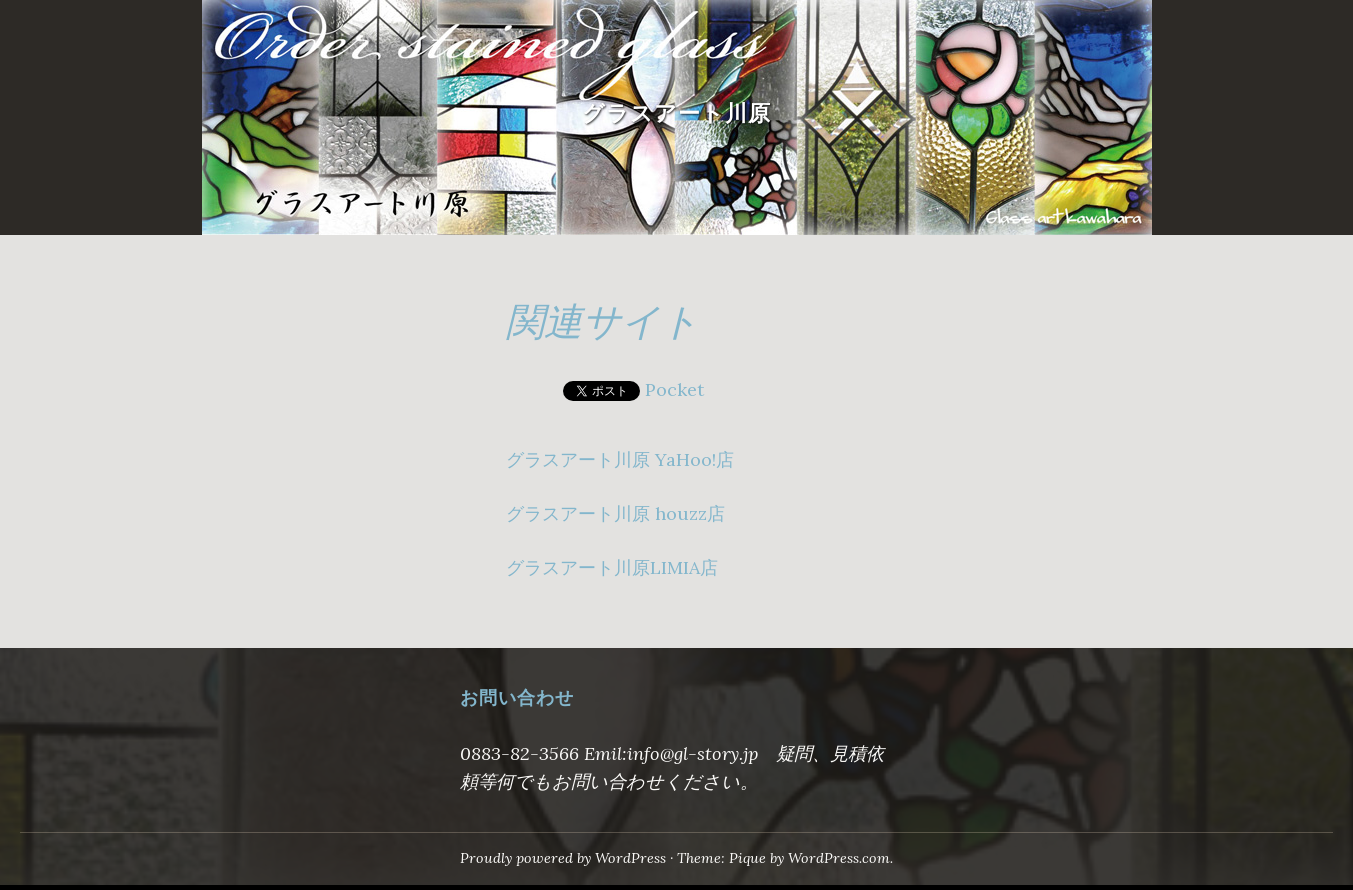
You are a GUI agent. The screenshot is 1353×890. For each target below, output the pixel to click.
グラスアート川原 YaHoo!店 (620, 459)
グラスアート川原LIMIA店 (612, 567)
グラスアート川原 (676, 113)
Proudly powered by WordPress (563, 858)
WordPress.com (839, 858)
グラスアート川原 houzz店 (615, 513)
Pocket (674, 389)
